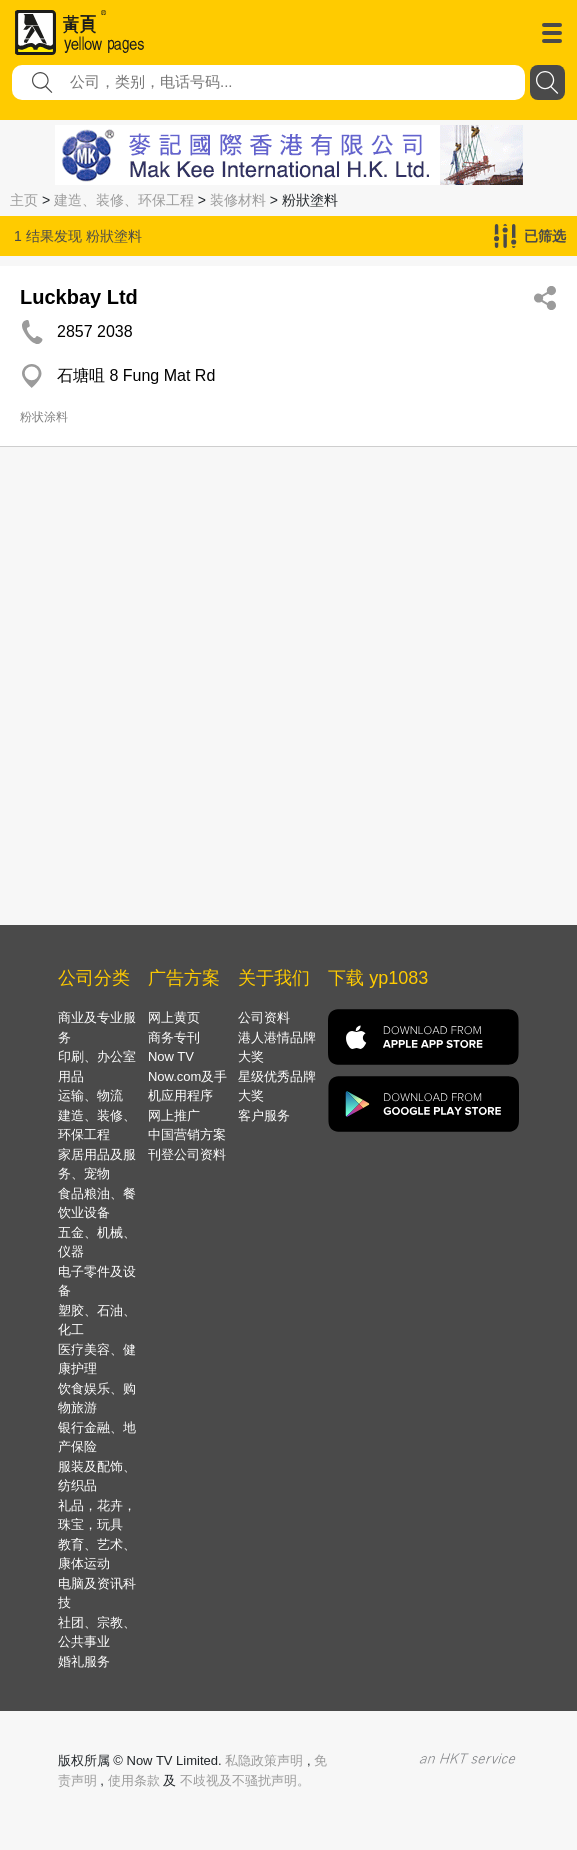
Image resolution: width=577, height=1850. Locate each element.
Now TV (171, 1056)
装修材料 (238, 200)
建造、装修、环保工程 (124, 200)
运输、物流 (90, 1095)
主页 (24, 200)
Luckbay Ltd (79, 297)
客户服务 (264, 1115)
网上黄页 (174, 1017)
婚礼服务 (84, 1661)
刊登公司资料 (187, 1154)
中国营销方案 (187, 1134)
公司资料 (264, 1017)
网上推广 (174, 1115)
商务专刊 (174, 1037)
